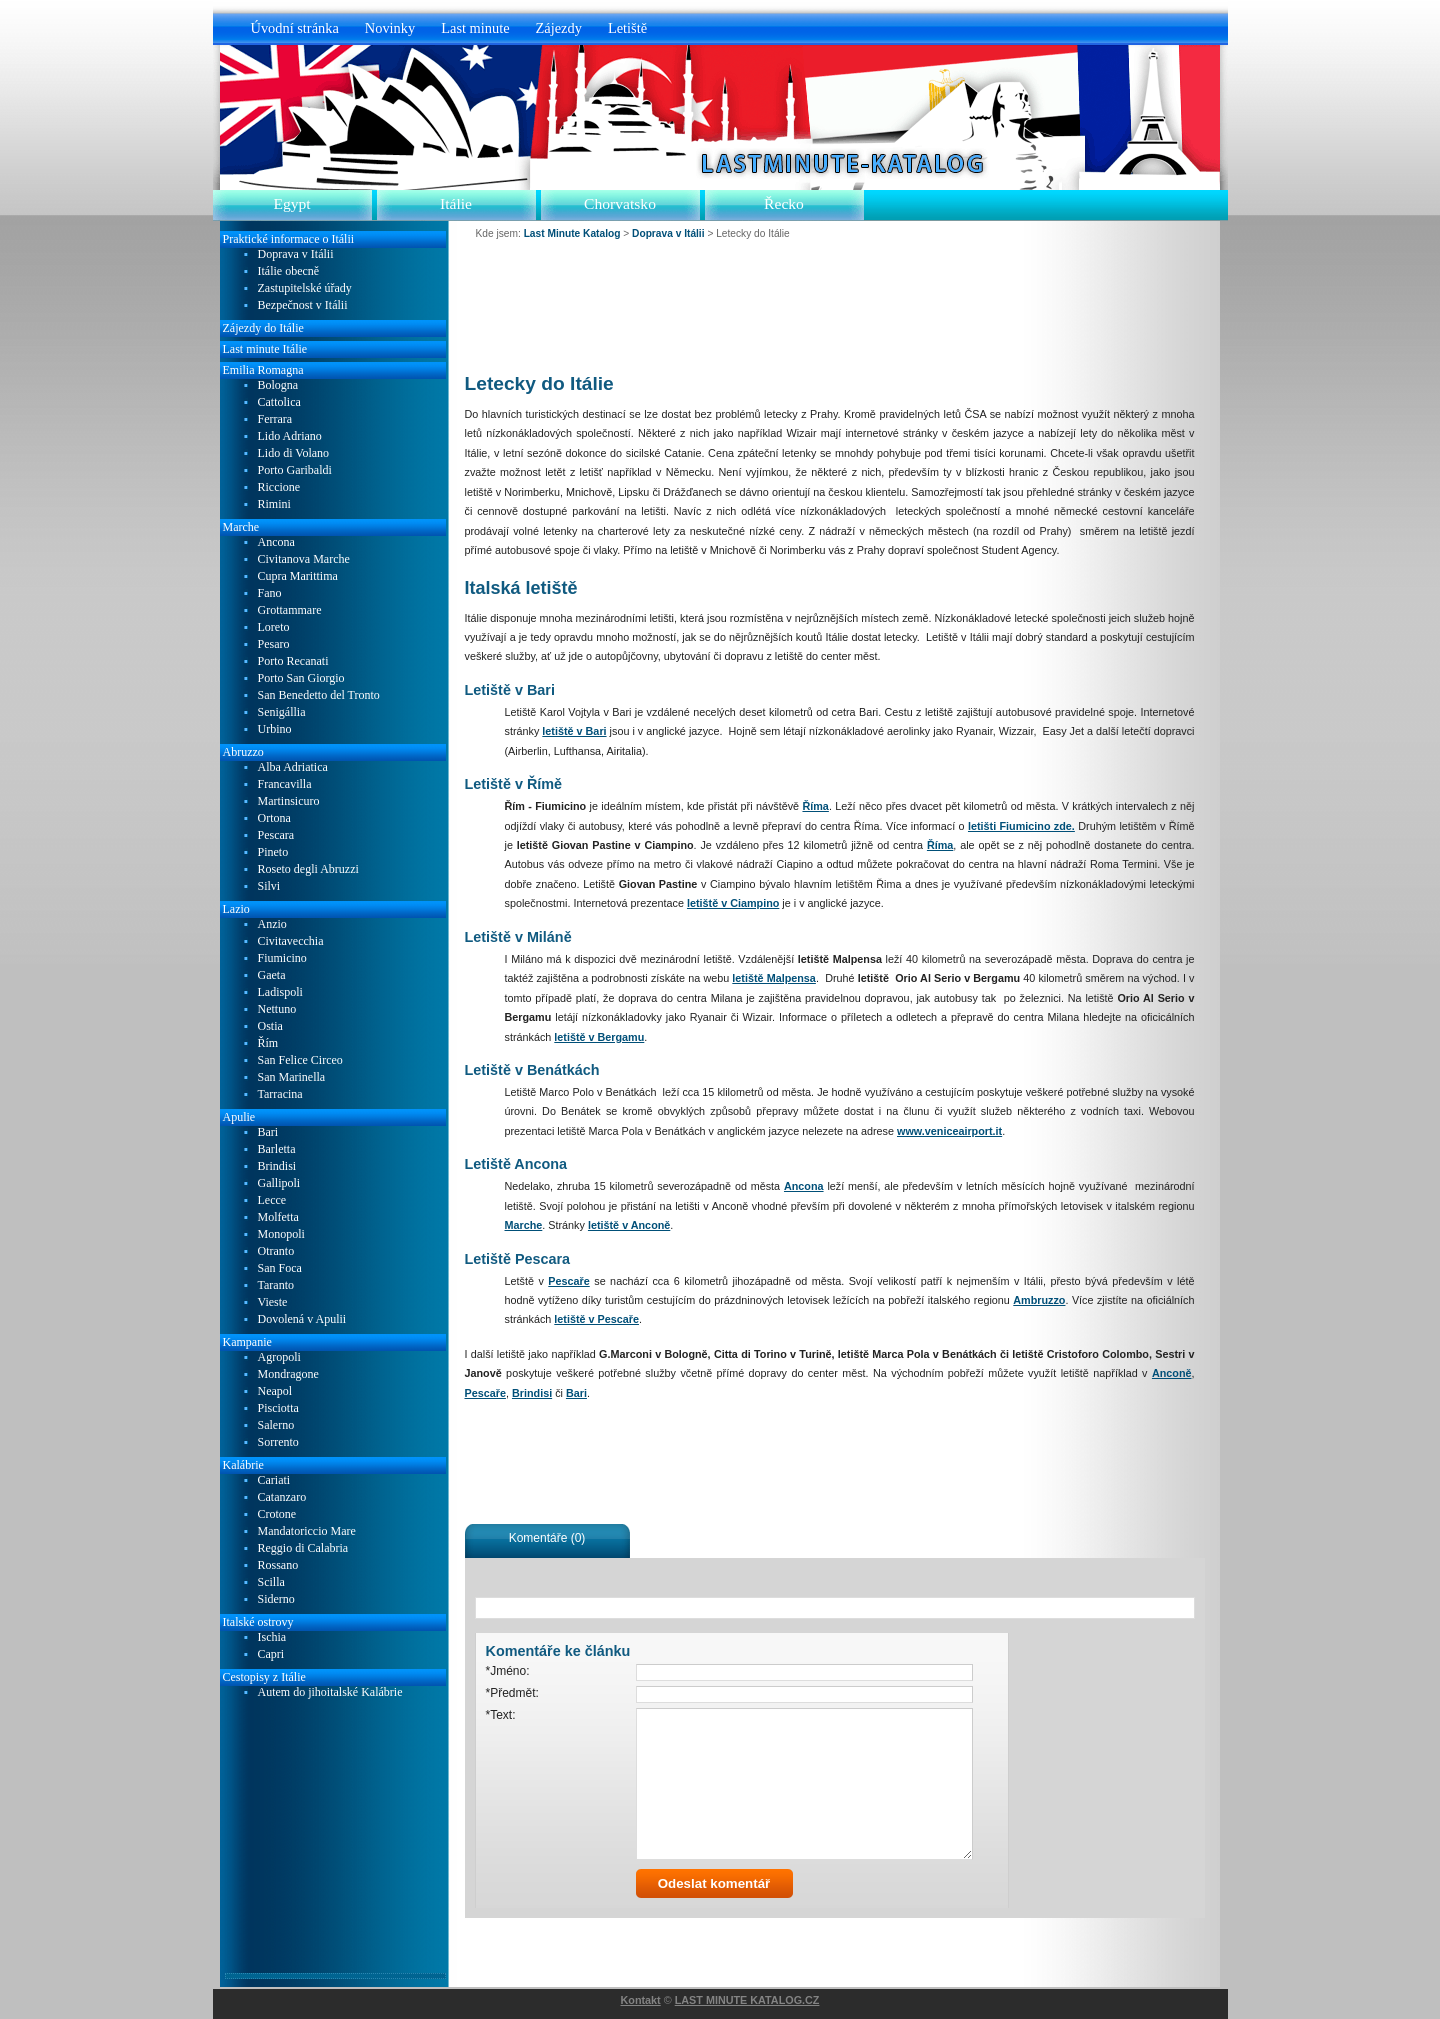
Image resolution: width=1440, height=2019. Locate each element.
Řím (268, 1043)
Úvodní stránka (295, 28)
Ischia (272, 1637)
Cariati (274, 1480)
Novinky (390, 28)
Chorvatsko (620, 203)
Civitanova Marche (304, 559)
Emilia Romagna (263, 370)
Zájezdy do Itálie (263, 328)
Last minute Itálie (265, 349)
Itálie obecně (289, 271)
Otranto (276, 1251)
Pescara (276, 835)
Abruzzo (243, 752)
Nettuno (277, 1009)
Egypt (291, 203)
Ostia (270, 1026)
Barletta (277, 1149)
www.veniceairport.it (949, 1131)
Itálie (456, 203)
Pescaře (568, 1281)
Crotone (277, 1514)
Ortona (274, 818)
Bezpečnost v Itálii (303, 305)
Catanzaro (282, 1497)
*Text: (501, 1715)
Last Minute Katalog (572, 233)
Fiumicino (282, 958)
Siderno (276, 1599)
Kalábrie (243, 1465)
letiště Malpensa (774, 978)
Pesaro (274, 644)
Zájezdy (559, 28)
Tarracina (280, 1094)
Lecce (272, 1200)
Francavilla (285, 784)
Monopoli (281, 1234)
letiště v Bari (574, 731)
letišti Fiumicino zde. (1021, 826)
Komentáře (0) (547, 1538)
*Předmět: (512, 1693)
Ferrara (275, 419)
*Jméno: (508, 1671)
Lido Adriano (290, 436)
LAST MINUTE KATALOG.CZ (747, 2000)
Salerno (276, 1425)
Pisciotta (278, 1408)
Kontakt (641, 2000)
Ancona (804, 1186)
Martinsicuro (289, 801)
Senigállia (282, 712)
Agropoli (279, 1357)
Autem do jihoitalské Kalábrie (330, 1692)
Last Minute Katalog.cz (836, 163)
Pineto (273, 852)
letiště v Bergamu (599, 1037)
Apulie (239, 1117)
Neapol (275, 1391)
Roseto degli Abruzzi (308, 869)
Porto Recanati (293, 661)
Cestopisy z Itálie (264, 1677)
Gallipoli (279, 1183)
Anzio (272, 924)
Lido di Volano (294, 453)
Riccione (279, 487)
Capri (271, 1654)
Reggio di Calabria (303, 1548)
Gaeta (272, 975)
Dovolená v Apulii (302, 1319)
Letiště (627, 28)
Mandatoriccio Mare (307, 1531)
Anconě (1172, 1373)
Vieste (273, 1302)
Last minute (475, 28)
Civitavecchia (291, 941)
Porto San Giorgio (301, 678)
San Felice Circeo (300, 1060)
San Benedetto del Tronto (319, 695)
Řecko (784, 203)
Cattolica (279, 402)
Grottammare (290, 610)
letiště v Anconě (629, 1225)
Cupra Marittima (298, 576)
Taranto (276, 1285)
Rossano (278, 1565)
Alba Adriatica (293, 767)
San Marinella (292, 1077)
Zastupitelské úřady (305, 288)
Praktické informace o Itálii (289, 239)
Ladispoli (280, 992)
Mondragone (288, 1374)
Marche (524, 1225)
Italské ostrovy (258, 1622)
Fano (270, 593)
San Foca (280, 1268)
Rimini (274, 504)
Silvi (269, 886)
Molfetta (278, 1217)
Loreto (274, 627)
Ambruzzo (1039, 1300)
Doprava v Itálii (296, 254)
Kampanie (247, 1342)
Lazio (236, 909)
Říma (815, 806)
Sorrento (278, 1442)
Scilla (271, 1582)
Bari (576, 1393)
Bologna (278, 385)
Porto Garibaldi (295, 470)
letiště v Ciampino (733, 903)
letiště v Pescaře (596, 1319)
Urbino (275, 729)
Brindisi (532, 1393)
